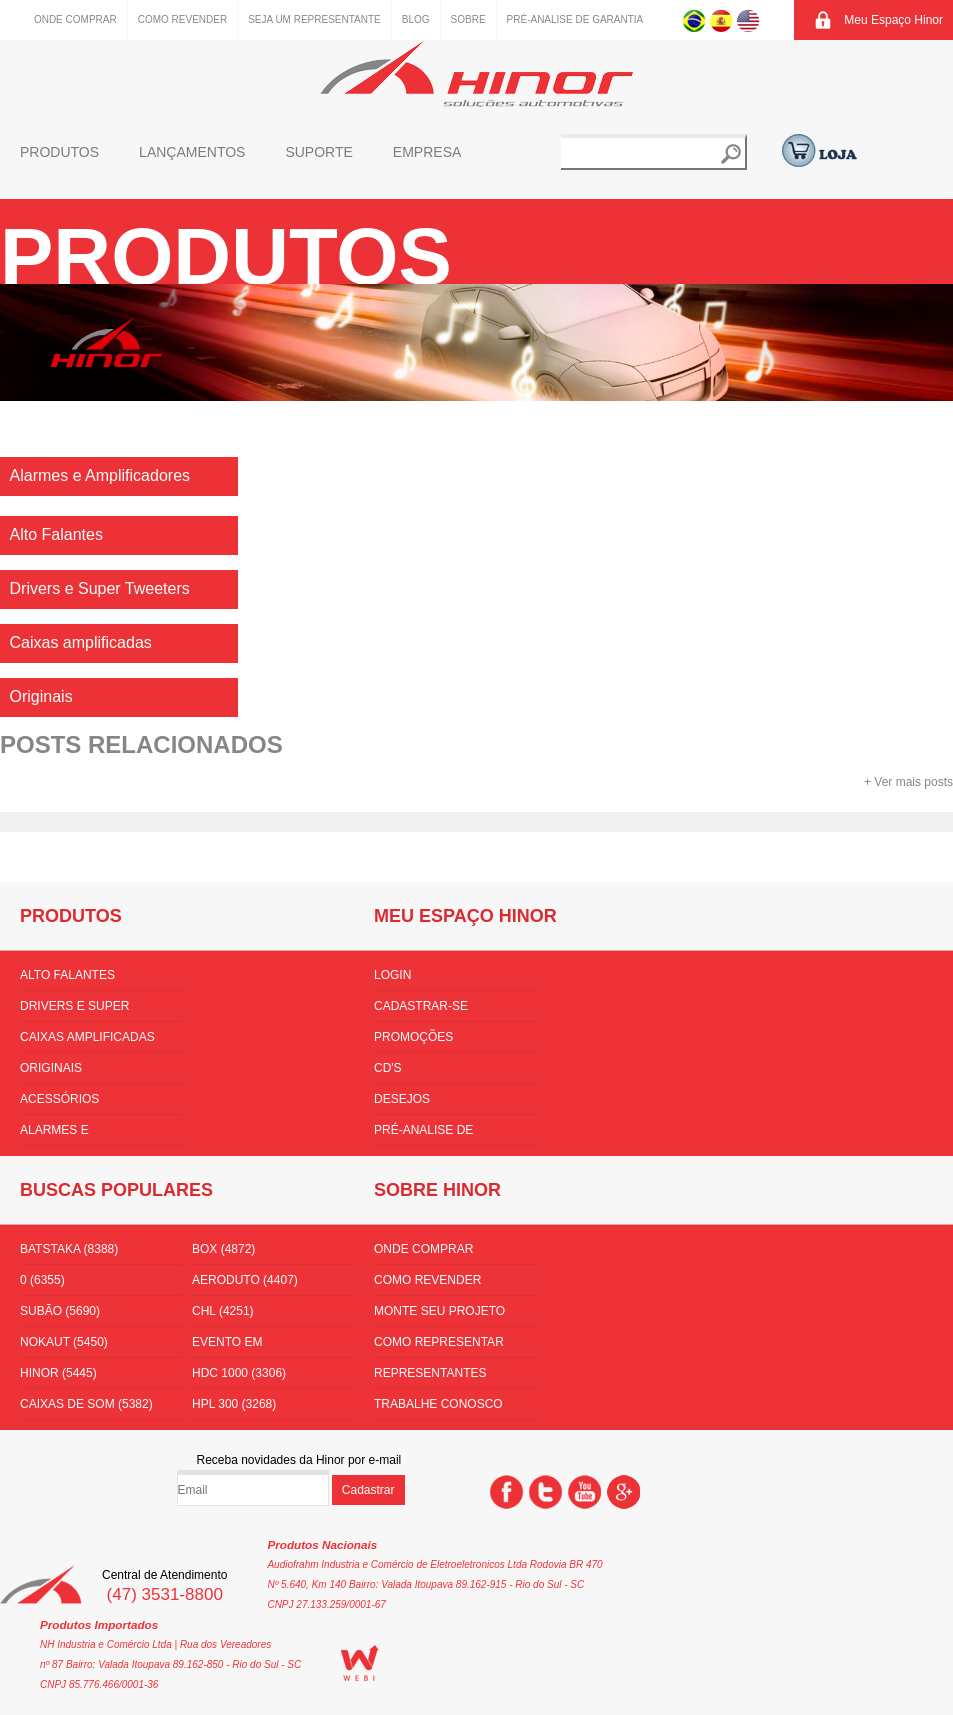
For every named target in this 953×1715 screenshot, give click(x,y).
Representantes (430, 1373)
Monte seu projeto (439, 1311)
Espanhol (721, 20)
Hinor (476, 73)
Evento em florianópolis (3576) (259, 1346)
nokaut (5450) (64, 1342)
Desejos (402, 1099)
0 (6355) (42, 1280)
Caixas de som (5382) (86, 1404)
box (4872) (223, 1249)
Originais (51, 1068)
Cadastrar (368, 1490)
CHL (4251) (223, 1311)
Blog (416, 19)
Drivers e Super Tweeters (74, 1010)
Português (694, 20)
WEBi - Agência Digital (360, 1663)
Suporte (318, 152)
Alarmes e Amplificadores (73, 1134)
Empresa (427, 152)
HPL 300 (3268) (234, 1404)
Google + (623, 1492)
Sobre (468, 19)
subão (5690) (60, 1311)
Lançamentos (192, 152)
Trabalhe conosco (438, 1404)
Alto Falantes (67, 975)
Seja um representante (314, 19)
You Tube (584, 1492)
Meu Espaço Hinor (893, 20)
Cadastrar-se (421, 1006)
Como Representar (439, 1342)
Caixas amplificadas (87, 1037)
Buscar (731, 154)
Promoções (413, 1037)
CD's (388, 1068)
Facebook (506, 1492)
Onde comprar (75, 19)
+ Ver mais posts (908, 782)
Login (392, 975)
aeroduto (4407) (245, 1280)
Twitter (545, 1492)
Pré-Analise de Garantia (575, 19)
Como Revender (182, 19)
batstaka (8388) (69, 1249)
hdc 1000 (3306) (239, 1373)
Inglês (748, 20)
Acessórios (59, 1099)
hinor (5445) (58, 1373)
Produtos (59, 152)
